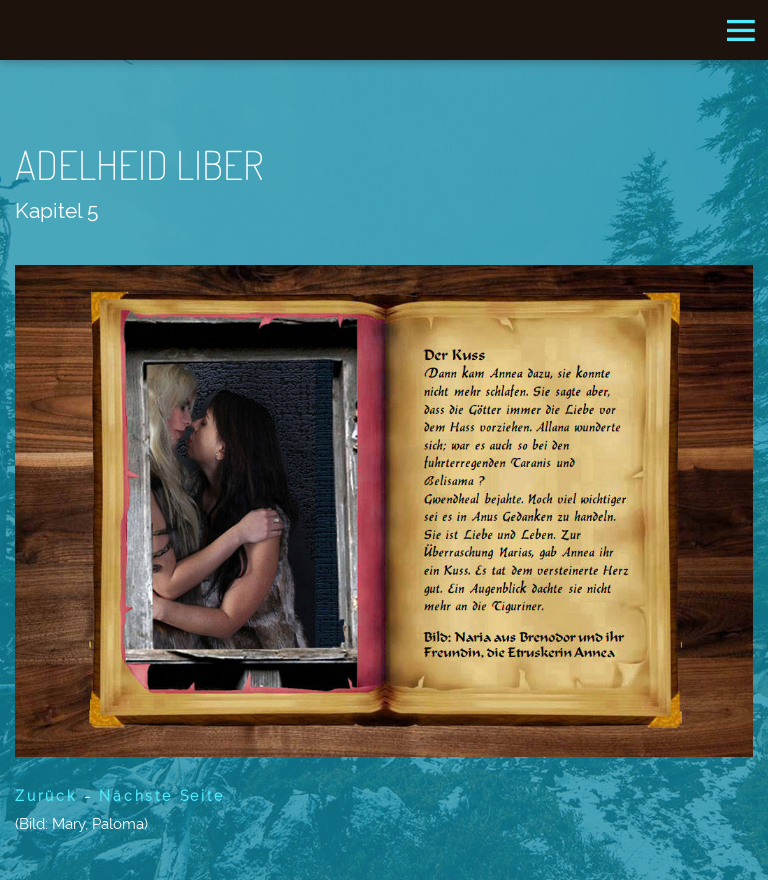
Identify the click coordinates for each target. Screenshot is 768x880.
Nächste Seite (161, 796)
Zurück (46, 796)
